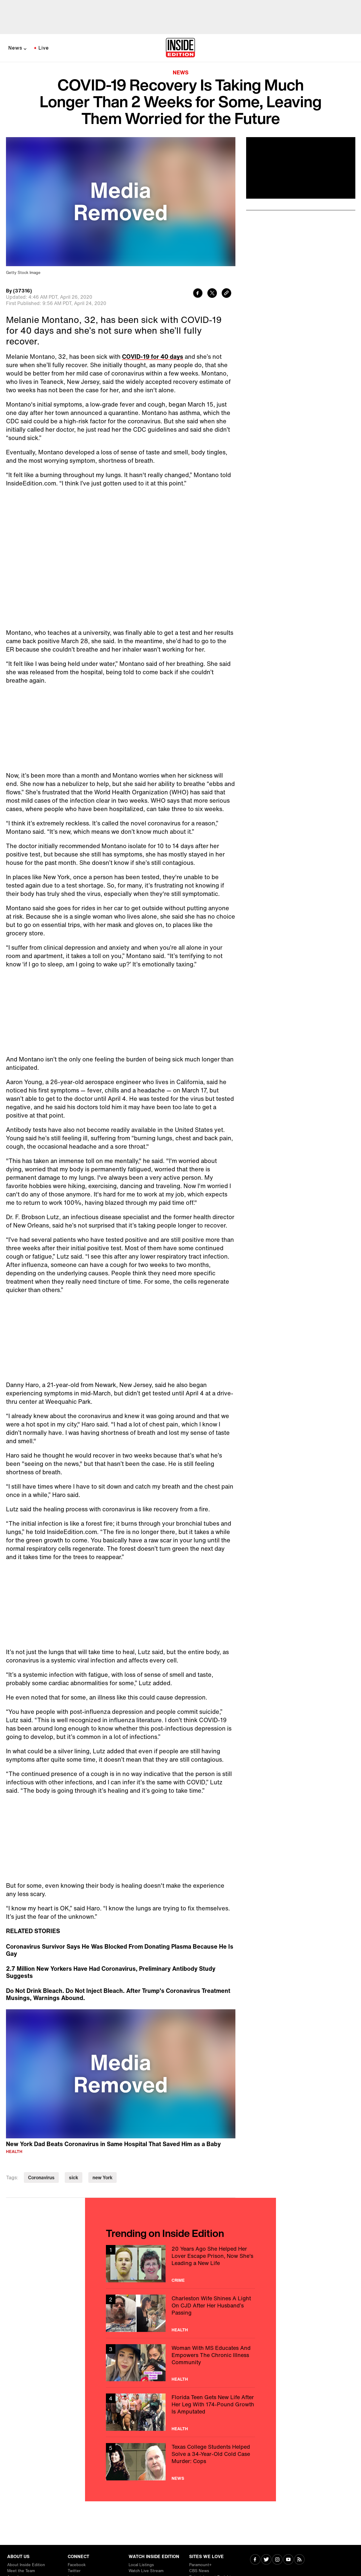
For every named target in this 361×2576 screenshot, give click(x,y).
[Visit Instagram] (277, 2560)
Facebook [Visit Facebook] (77, 2565)
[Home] (180, 48)
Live (43, 47)
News (15, 47)
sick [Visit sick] (73, 2177)
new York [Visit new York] (102, 2177)
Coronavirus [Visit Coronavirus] (41, 2177)
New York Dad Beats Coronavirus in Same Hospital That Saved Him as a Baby (113, 2144)
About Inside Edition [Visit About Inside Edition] (26, 2565)
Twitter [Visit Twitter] (74, 2571)
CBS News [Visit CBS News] (199, 2571)
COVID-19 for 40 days (152, 356)
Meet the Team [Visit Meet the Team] (21, 2571)
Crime (178, 2280)
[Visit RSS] (299, 2560)
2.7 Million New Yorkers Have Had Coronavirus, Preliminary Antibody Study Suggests (110, 1972)
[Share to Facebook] (197, 294)
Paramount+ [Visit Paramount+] (200, 2565)
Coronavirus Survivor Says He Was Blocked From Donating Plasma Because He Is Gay (119, 1950)
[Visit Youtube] (288, 2560)
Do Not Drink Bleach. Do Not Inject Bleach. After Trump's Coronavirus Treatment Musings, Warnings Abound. (118, 1994)
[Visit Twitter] (266, 2560)
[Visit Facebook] (255, 2560)
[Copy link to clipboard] (226, 294)
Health (14, 2151)
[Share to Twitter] (212, 294)
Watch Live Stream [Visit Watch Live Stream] (146, 2571)
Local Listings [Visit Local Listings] (141, 2565)
